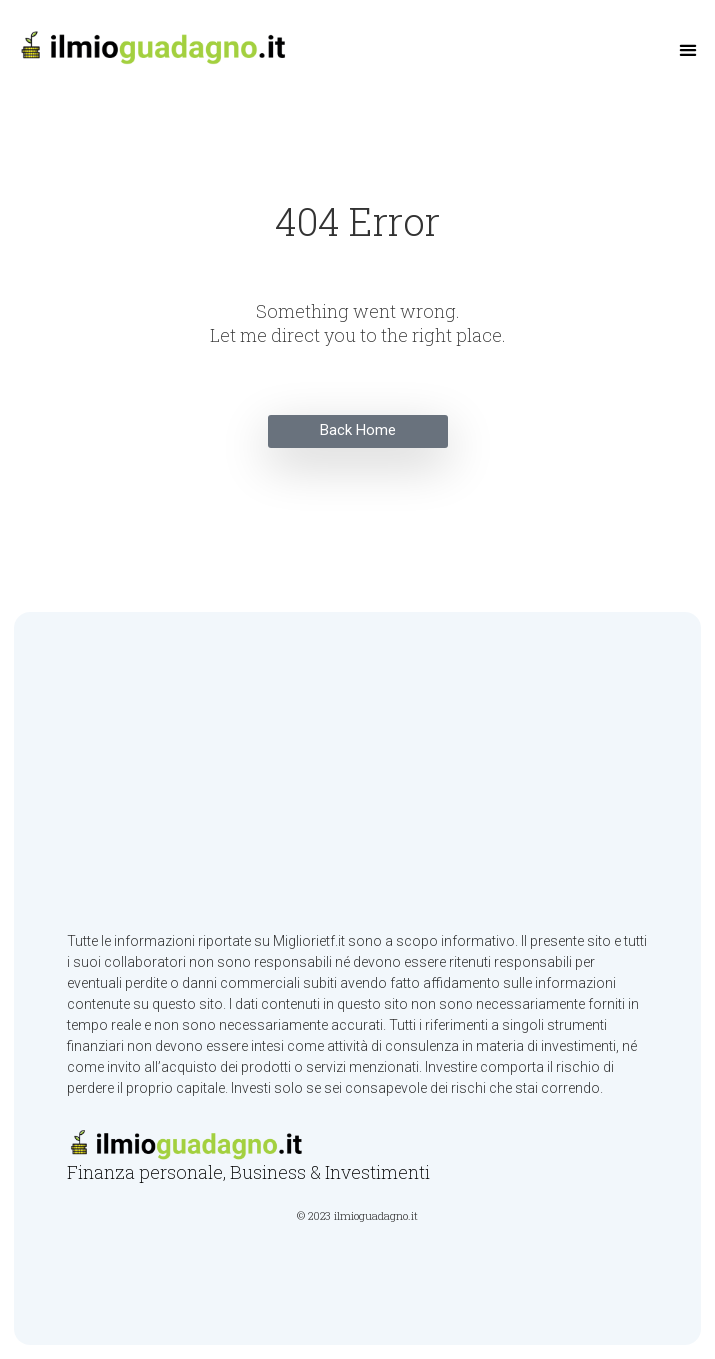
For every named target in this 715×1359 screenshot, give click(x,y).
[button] (688, 50)
